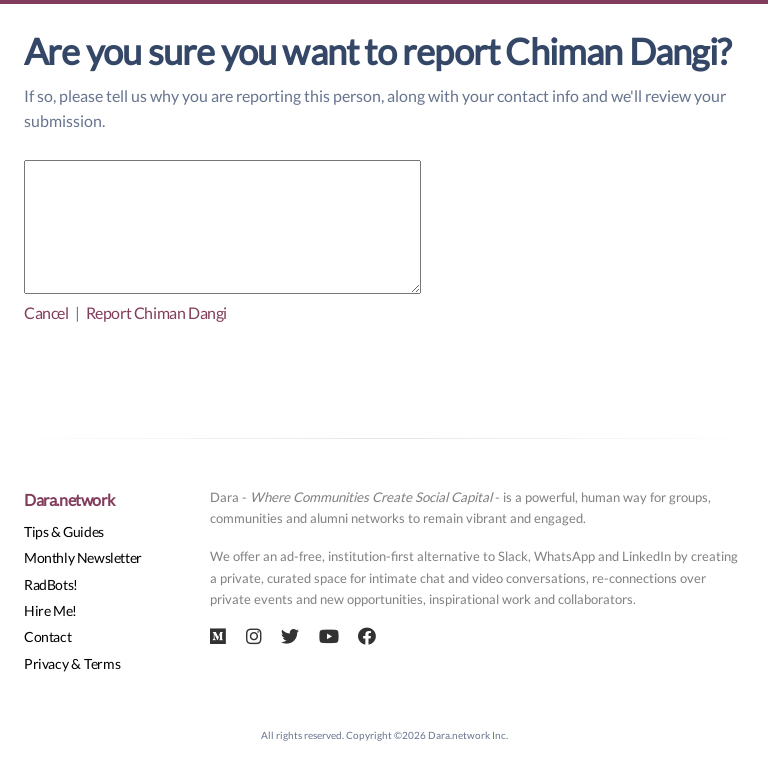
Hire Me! (50, 610)
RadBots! (51, 584)
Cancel (46, 312)
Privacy (46, 663)
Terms (102, 663)
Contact (47, 636)
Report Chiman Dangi (156, 312)
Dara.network (69, 499)
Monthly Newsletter (83, 557)
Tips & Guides (64, 531)
